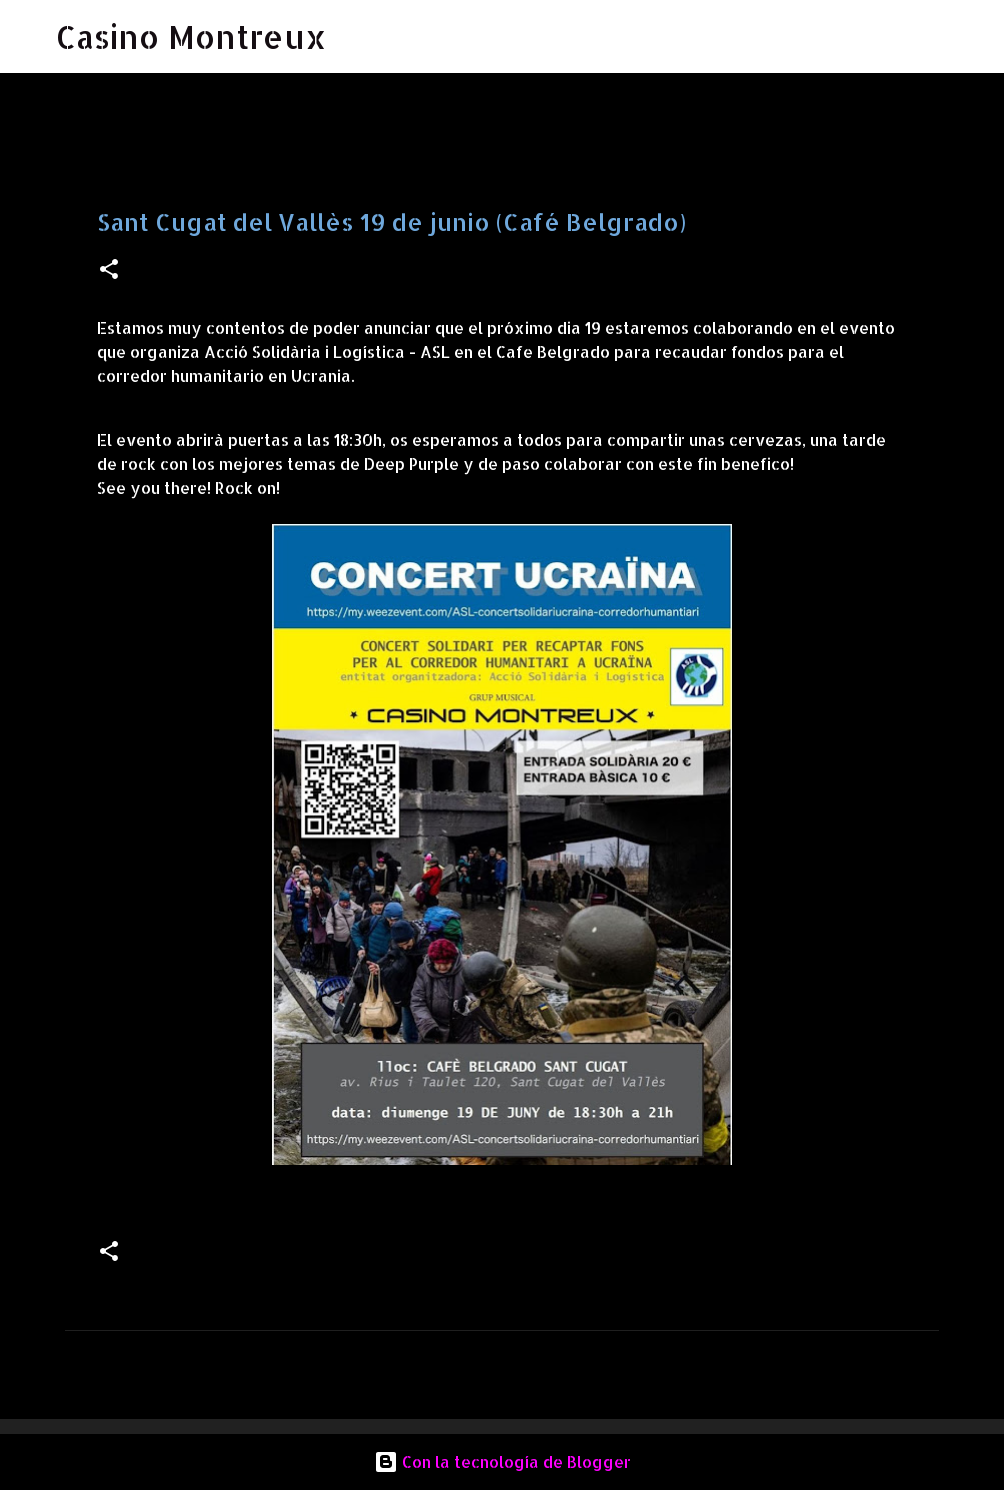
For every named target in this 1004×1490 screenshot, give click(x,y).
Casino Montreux (191, 36)
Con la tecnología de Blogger (502, 1461)
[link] (327, 351)
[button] (109, 270)
